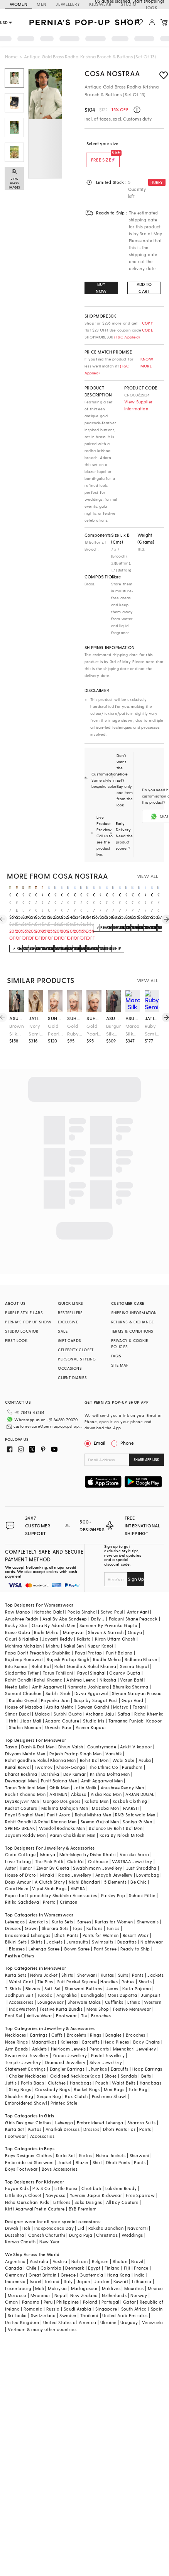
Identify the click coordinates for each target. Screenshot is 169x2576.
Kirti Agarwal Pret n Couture (34, 2196)
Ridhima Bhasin (141, 1646)
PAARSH (131, 1795)
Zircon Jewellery (69, 2042)
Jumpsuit (150, 1982)
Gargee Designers (61, 1788)
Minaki (47, 1862)
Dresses (13, 1915)
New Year (49, 2229)
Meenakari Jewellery (134, 2036)
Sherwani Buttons (83, 1976)
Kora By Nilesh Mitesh (122, 1822)
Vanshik (113, 1741)
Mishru (52, 1633)
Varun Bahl (131, 1667)
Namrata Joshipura (88, 1674)
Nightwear (151, 1929)
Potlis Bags (32, 2070)
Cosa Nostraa (112, 73)
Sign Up (136, 1566)
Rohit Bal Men (94, 1747)
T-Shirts (13, 1976)
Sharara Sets (55, 1915)
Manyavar (73, 1619)
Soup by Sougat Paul (96, 1687)
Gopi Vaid (133, 1687)
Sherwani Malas (84, 1989)
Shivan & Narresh (105, 1619)
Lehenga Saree (44, 1936)
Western (152, 1989)
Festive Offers (19, 1943)
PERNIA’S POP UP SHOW (28, 1321)
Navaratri (137, 2215)
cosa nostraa (10, 894)
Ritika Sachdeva (22, 1889)
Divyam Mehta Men (25, 1741)
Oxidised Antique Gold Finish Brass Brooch (113, 906)
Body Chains (146, 2029)
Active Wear (39, 2003)
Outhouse (98, 1849)
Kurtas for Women (114, 1909)
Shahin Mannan (25, 1714)
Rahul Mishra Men (93, 1802)
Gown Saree (77, 1936)
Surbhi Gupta (68, 1701)
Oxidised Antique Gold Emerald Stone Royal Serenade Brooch (10, 906)
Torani (139, 1694)
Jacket (64, 2150)
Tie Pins (45, 1969)
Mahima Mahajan (23, 1633)
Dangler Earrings (67, 2056)
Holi (26, 2215)
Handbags (80, 2070)
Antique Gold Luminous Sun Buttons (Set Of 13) (62, 906)
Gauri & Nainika (21, 1626)
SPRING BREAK (20, 1815)
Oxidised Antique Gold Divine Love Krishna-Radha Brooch (29, 906)
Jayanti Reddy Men (25, 1822)
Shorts (145, 1969)
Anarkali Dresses (62, 2116)
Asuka (145, 1747)
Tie (84, 2003)
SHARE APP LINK (146, 1459)
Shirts (67, 1962)
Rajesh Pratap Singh (68, 1646)
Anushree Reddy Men (122, 1775)
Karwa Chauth (20, 2229)
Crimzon (69, 1889)
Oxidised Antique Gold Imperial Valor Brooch (55, 906)
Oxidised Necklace (70, 2063)
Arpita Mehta (60, 1694)
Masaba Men (105, 1795)
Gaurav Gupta (124, 1660)
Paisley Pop (113, 1883)
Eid (81, 2215)
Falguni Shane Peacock (133, 1606)
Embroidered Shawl (26, 2090)
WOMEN (18, 4)
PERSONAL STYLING (77, 1359)
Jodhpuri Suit (19, 1982)
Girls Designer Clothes (28, 2110)
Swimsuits (102, 1929)
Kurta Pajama (136, 1976)
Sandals (129, 2063)
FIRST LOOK (16, 1340)
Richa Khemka (149, 1701)
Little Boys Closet (23, 2182)
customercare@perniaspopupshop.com (42, 1423)
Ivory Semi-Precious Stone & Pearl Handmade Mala (36, 1030)
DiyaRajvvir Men (22, 1788)
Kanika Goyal (23, 1687)
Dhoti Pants (66, 1922)
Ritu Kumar (16, 1653)
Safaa (124, 1701)
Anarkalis (38, 1909)
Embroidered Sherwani (29, 2150)
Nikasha (108, 1667)
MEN (41, 4)
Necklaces (15, 2022)
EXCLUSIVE (68, 1321)
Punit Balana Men (59, 1768)
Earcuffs (91, 2029)
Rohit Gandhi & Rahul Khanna (85, 1653)
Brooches (101, 2003)
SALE (63, 1331)
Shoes (111, 2063)
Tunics (112, 1915)
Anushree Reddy (22, 1606)
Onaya (135, 1619)
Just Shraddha (141, 1855)
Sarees (84, 1909)
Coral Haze (16, 1876)
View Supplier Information (138, 405)
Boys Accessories (60, 2156)
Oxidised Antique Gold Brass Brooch (94, 906)
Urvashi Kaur (58, 1714)
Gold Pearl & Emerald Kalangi (93, 1030)
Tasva (11, 1734)
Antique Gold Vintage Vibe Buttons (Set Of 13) (36, 906)
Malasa (42, 1701)
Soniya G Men (137, 1809)
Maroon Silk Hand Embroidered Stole (132, 1030)
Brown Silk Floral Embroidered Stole (16, 1030)
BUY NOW (101, 288)
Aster (10, 1855)
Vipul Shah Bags (49, 1876)
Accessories (21, 1989)
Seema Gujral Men (100, 1809)
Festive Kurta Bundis (61, 1996)
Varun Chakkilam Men (72, 1822)
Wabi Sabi (123, 1747)
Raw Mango (17, 1599)
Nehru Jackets (110, 2143)
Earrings (38, 2022)
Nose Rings (16, 2029)
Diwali (11, 2215)
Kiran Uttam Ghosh (115, 1626)
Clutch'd (75, 1849)
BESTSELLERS (70, 1312)
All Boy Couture (122, 2189)
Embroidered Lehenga (100, 2110)
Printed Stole (64, 2090)
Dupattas (127, 1929)
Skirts (36, 1929)
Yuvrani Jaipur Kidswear (96, 2182)
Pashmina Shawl (109, 2083)
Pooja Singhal (82, 1599)
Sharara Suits (141, 2110)
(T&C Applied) (126, 337)
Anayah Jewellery (113, 1862)
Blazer (82, 2150)
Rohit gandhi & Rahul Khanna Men (40, 1747)
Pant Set (13, 2003)
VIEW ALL (148, 876)
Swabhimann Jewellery (97, 1855)
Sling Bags (20, 2077)
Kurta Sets (62, 1909)
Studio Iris (93, 1708)
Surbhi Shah (58, 1680)
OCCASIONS (70, 1368)
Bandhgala (92, 1982)
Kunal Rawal (17, 1754)
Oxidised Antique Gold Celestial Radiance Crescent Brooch (75, 906)
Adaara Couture (62, 1708)
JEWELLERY (68, 4)
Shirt (97, 2150)
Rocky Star (16, 1612)
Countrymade (101, 1734)
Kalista (84, 1626)
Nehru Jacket (43, 1962)
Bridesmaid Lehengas (28, 1922)
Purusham (132, 1754)
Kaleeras (69, 2029)
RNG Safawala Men (135, 1802)
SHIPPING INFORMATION (134, 1312)
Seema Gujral (134, 1653)
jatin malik (36, 1018)
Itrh (12, 1708)
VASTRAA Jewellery (132, 1849)
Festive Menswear (132, 1996)
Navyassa (56, 2182)
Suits (123, 1962)
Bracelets (76, 2022)
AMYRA (78, 1876)
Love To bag (18, 1849)
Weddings (132, 2222)
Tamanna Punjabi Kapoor (135, 1708)
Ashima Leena (81, 1667)
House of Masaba (23, 1694)
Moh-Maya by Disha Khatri (87, 1842)
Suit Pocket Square (76, 1969)
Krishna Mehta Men (110, 1761)
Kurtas (107, 1962)
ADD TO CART (144, 288)
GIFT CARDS (69, 1340)
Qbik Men (59, 1775)
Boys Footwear (21, 2156)
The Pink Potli (49, 1849)
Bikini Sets (16, 1929)
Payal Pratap (88, 1640)
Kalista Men (96, 1788)
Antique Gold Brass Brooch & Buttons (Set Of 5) (49, 906)
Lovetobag (147, 1862)
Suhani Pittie (142, 1883)
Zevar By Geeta (52, 1855)
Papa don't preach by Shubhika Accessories (51, 1883)
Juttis (11, 2070)
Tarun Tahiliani (58, 1660)
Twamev (43, 1754)
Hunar (26, 1855)
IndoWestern (22, 1996)
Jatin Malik (84, 1775)
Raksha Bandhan (106, 2215)
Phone (126, 1442)
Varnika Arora (134, 1842)
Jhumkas (97, 2056)
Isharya (48, 1842)
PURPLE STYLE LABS (24, 1312)
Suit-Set (52, 1976)
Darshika (50, 1761)
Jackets (54, 1929)
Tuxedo (44, 1982)
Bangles (113, 2022)
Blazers (33, 1976)
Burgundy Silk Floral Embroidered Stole (113, 1030)
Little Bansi (66, 2175)
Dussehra (14, 2222)
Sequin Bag (49, 2083)
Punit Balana (119, 1640)
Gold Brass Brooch (17, 906)
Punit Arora (59, 1802)
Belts (146, 2063)
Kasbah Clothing (130, 1788)
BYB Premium (82, 2196)
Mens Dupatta (122, 1982)
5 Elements (115, 1869)
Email (95, 1442)
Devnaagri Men (21, 1768)
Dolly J (98, 1606)
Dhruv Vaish (70, 1734)
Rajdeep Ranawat (24, 1646)
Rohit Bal (41, 1653)
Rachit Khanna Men (25, 1781)
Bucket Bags (87, 2077)
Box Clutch (76, 2083)
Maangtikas (44, 2029)
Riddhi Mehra (107, 1646)
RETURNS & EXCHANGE (132, 1321)
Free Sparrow (140, 2182)
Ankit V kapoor (136, 1734)
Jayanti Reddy (57, 1626)
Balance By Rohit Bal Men (115, 1815)
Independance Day (54, 2215)
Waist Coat (21, 1969)
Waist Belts (123, 2070)
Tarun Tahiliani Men (25, 1775)
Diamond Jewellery (65, 2049)
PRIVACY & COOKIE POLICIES (129, 1343)
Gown (31, 1915)
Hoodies (109, 1969)
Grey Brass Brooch (87, 906)
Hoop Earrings (147, 2056)
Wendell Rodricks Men (62, 1815)
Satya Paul (112, 1599)
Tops (78, 1915)
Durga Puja (80, 2222)
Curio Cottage (20, 1842)
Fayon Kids (17, 2175)
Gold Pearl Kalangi (55, 1030)
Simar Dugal (17, 1701)
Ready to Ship (135, 1936)
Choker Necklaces (27, 2063)
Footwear (66, 2003)
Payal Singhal (91, 1660)
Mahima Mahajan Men (64, 1795)
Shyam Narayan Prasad (137, 1680)
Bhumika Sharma (131, 1674)
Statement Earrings (25, 2056)
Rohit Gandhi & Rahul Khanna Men (40, 1809)
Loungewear (50, 1989)
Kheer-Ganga (70, 1754)
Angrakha (66, 1982)
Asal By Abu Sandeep (64, 1606)
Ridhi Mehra (46, 1619)
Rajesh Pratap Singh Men (75, 1741)
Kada (95, 2063)
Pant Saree (105, 1936)
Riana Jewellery (74, 1862)
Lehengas (15, 1909)
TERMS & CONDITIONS (132, 1331)
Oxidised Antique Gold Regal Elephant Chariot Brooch (68, 906)
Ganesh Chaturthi (46, 2222)
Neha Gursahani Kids (27, 2189)
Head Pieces (116, 2029)
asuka (16, 1018)
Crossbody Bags (52, 2077)
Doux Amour (18, 1869)
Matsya (120, 1694)
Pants (138, 1962)
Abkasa (78, 1781)
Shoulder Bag (19, 2083)
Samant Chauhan (23, 1680)
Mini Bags (114, 2077)
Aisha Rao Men (106, 1781)
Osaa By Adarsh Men (53, 1612)
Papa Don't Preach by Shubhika (38, 1640)
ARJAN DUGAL (139, 1781)
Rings (95, 2022)
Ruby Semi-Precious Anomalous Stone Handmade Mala (152, 1030)
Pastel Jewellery (108, 2042)
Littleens (62, 2189)
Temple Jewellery (23, 2049)
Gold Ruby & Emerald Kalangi (74, 1030)
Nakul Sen (74, 1633)
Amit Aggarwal (48, 1674)
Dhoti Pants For (119, 2116)
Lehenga (64, 2110)
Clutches (57, 2070)
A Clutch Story (50, 1869)
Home (11, 56)
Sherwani (87, 1962)
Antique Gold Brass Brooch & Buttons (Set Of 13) (81, 906)
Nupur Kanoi (100, 1633)
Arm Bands (16, 2036)
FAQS (116, 1355)
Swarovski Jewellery (27, 2042)
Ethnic (133, 1989)
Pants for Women (101, 1922)
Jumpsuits (77, 1929)
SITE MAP (120, 1365)
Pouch (101, 2070)
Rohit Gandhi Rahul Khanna (34, 1667)
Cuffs (57, 2022)
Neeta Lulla (16, 1674)
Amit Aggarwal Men (102, 1768)
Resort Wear (136, 1922)
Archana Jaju (100, 1701)
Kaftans (94, 1915)
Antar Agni (138, 1599)
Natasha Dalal (49, 1599)
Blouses (17, 1936)
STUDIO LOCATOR (22, 1331)
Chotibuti (91, 2175)
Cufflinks (114, 1989)
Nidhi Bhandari (84, 1869)
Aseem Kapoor (91, 1714)
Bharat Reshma (21, 1761)
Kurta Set (14, 2116)
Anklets (39, 2036)
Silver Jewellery (106, 2049)
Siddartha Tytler (22, 1660)
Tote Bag (137, 2077)
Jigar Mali (30, 1708)
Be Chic (138, 1869)
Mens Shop (97, 1996)
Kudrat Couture (21, 1795)
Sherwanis (148, 1909)
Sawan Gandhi (93, 1694)
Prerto (49, 1889)
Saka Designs (88, 2189)
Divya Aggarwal (91, 1680)
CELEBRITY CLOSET (75, 1349)
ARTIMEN (58, 1781)
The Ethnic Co (103, 1754)
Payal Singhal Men (24, 1802)
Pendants (99, 2036)
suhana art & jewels (55, 1018)
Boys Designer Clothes (28, 2143)
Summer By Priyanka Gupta (108, 1612)
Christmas (107, 2222)
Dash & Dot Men (37, 1734)
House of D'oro (20, 1862)
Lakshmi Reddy (121, 2175)
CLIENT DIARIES (72, 1377)
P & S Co (41, 2175)
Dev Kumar (74, 1761)
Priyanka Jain (55, 1687)
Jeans (112, 1976)
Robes (128, 1969)
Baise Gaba (17, 1619)
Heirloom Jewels (68, 2036)
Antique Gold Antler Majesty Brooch (158, 906)
